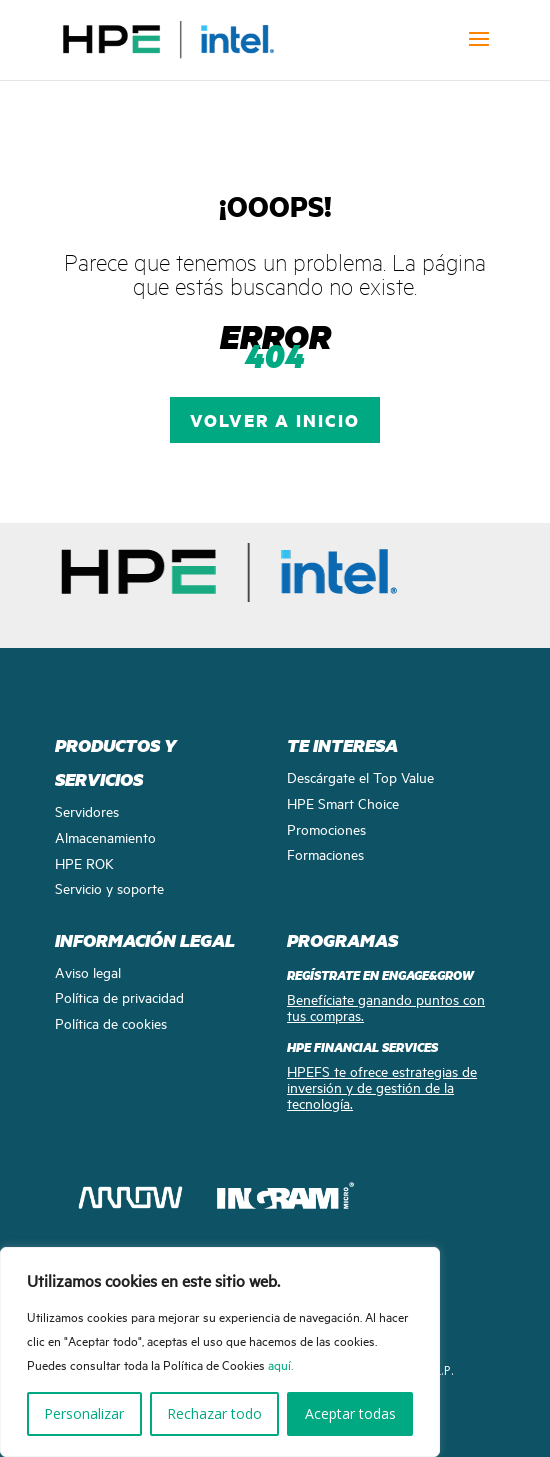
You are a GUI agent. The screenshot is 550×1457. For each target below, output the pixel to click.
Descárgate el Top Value (360, 776)
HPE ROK (84, 862)
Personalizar (84, 1413)
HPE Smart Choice (343, 802)
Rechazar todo (214, 1413)
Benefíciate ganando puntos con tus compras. (386, 1006)
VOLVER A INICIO (275, 420)
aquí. (280, 1364)
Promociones (326, 828)
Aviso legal (88, 971)
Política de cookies (111, 1022)
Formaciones (325, 853)
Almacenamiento (105, 836)
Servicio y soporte (109, 887)
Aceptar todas (350, 1413)
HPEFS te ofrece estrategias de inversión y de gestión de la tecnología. (382, 1086)
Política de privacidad (119, 996)
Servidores (87, 810)
